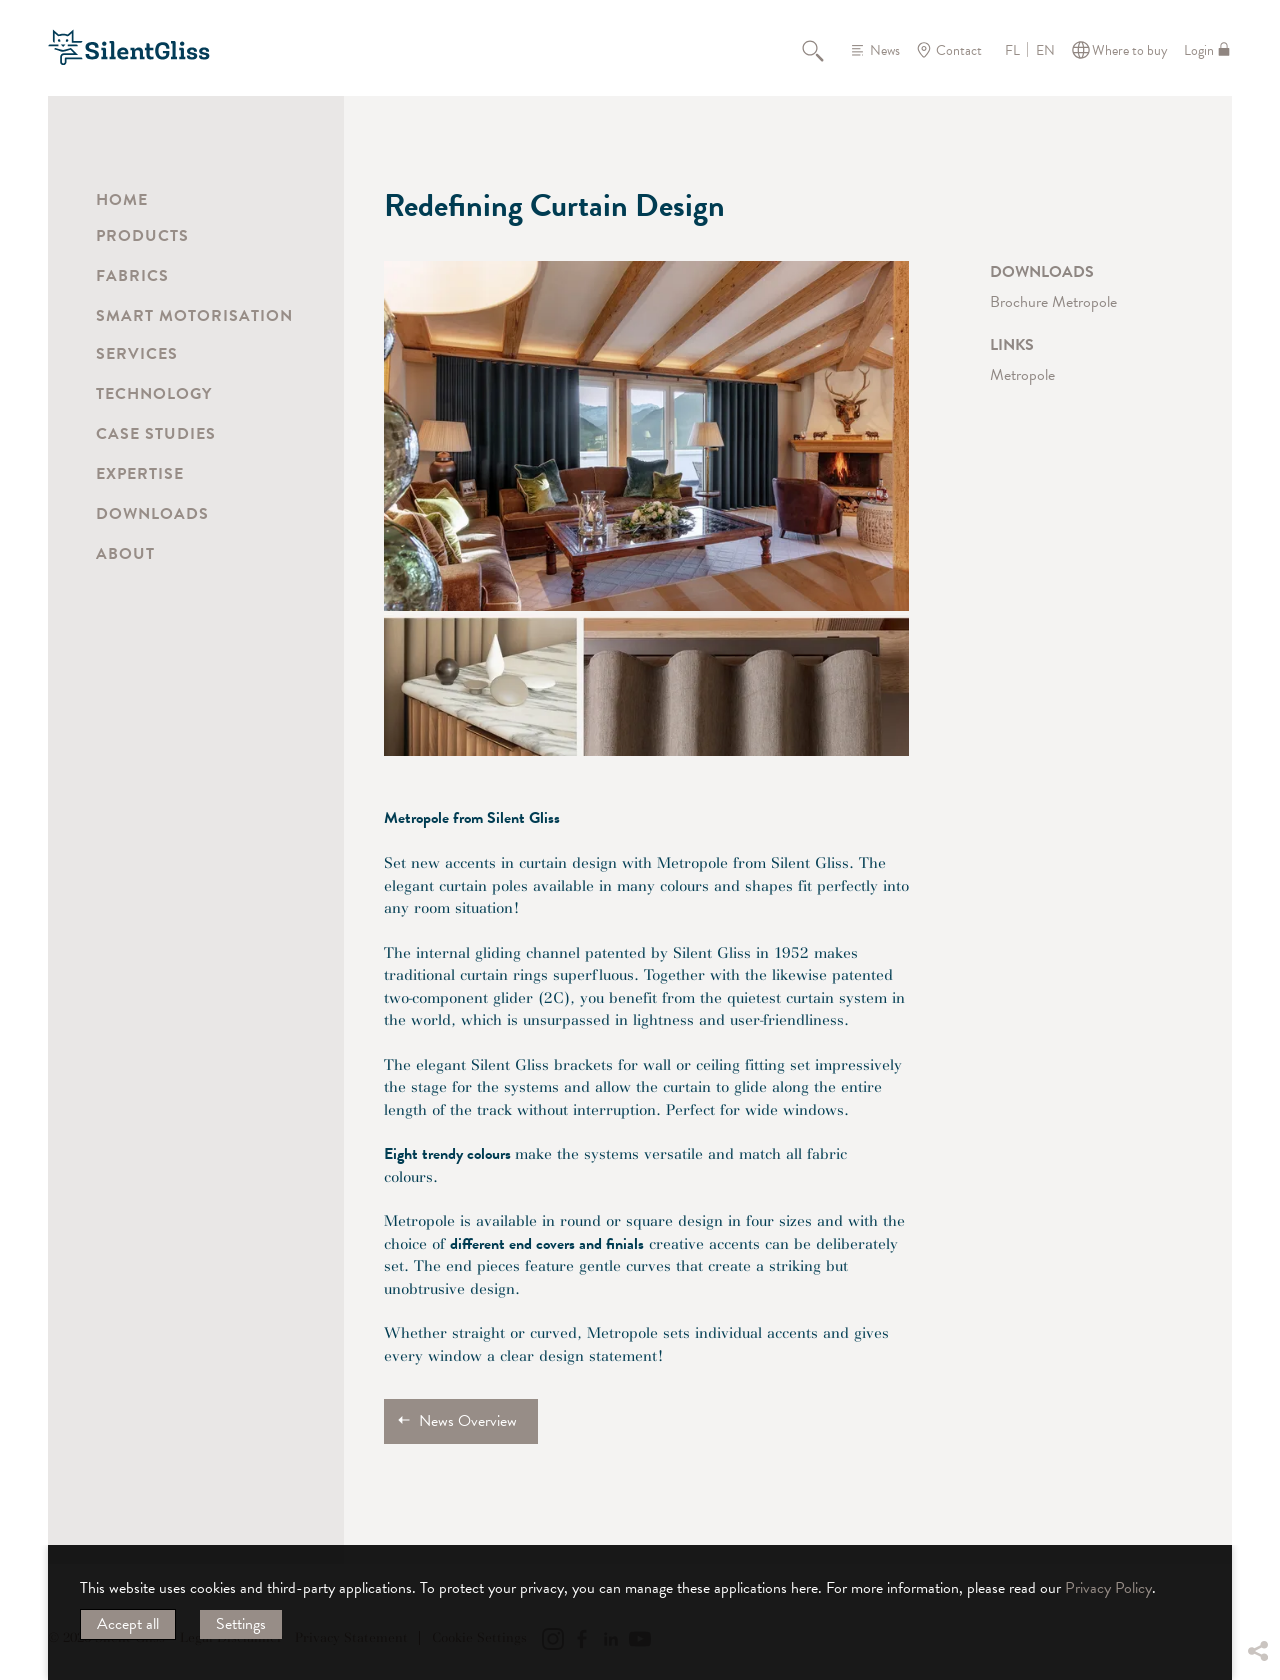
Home (122, 200)
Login (1199, 50)
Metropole (1022, 375)
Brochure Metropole (1053, 302)
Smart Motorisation (194, 316)
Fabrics (132, 276)
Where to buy (1130, 50)
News (885, 50)
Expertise (140, 474)
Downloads (152, 514)
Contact (959, 50)
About (125, 554)
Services (137, 354)
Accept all (128, 1624)
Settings (241, 1624)
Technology (154, 394)
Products (142, 236)
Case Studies (156, 434)
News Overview (468, 1421)
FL (1012, 51)
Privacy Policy (1108, 1588)
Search (824, 50)
